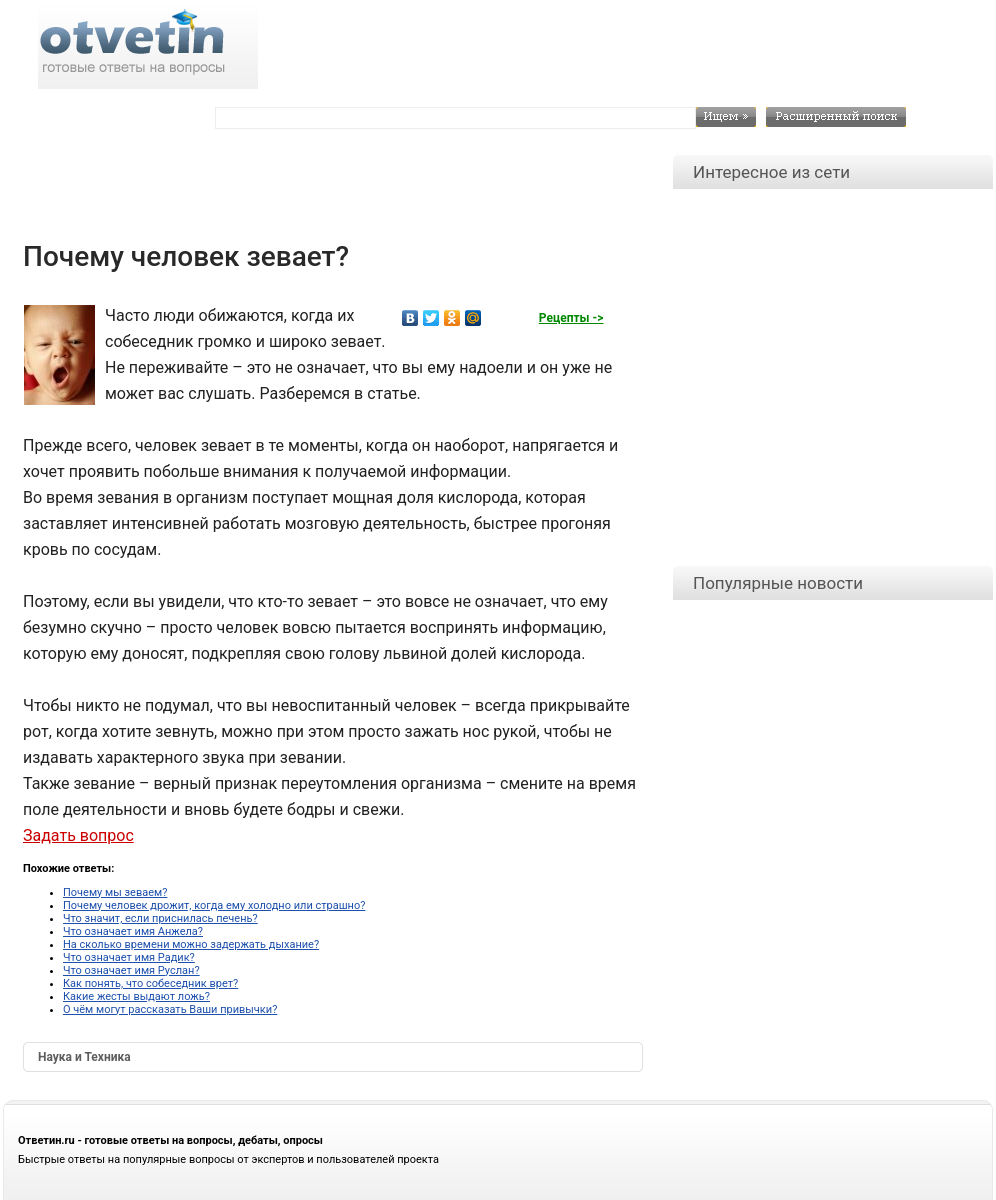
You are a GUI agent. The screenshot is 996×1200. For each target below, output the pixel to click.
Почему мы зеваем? (115, 892)
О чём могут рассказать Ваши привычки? (170, 1009)
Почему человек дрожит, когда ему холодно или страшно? (214, 905)
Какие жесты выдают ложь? (136, 996)
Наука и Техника (84, 1057)
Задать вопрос (78, 835)
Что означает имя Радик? (129, 957)
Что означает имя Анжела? (133, 931)
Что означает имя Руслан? (131, 970)
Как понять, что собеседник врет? (150, 983)
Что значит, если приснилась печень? (160, 918)
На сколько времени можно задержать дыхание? (191, 944)
